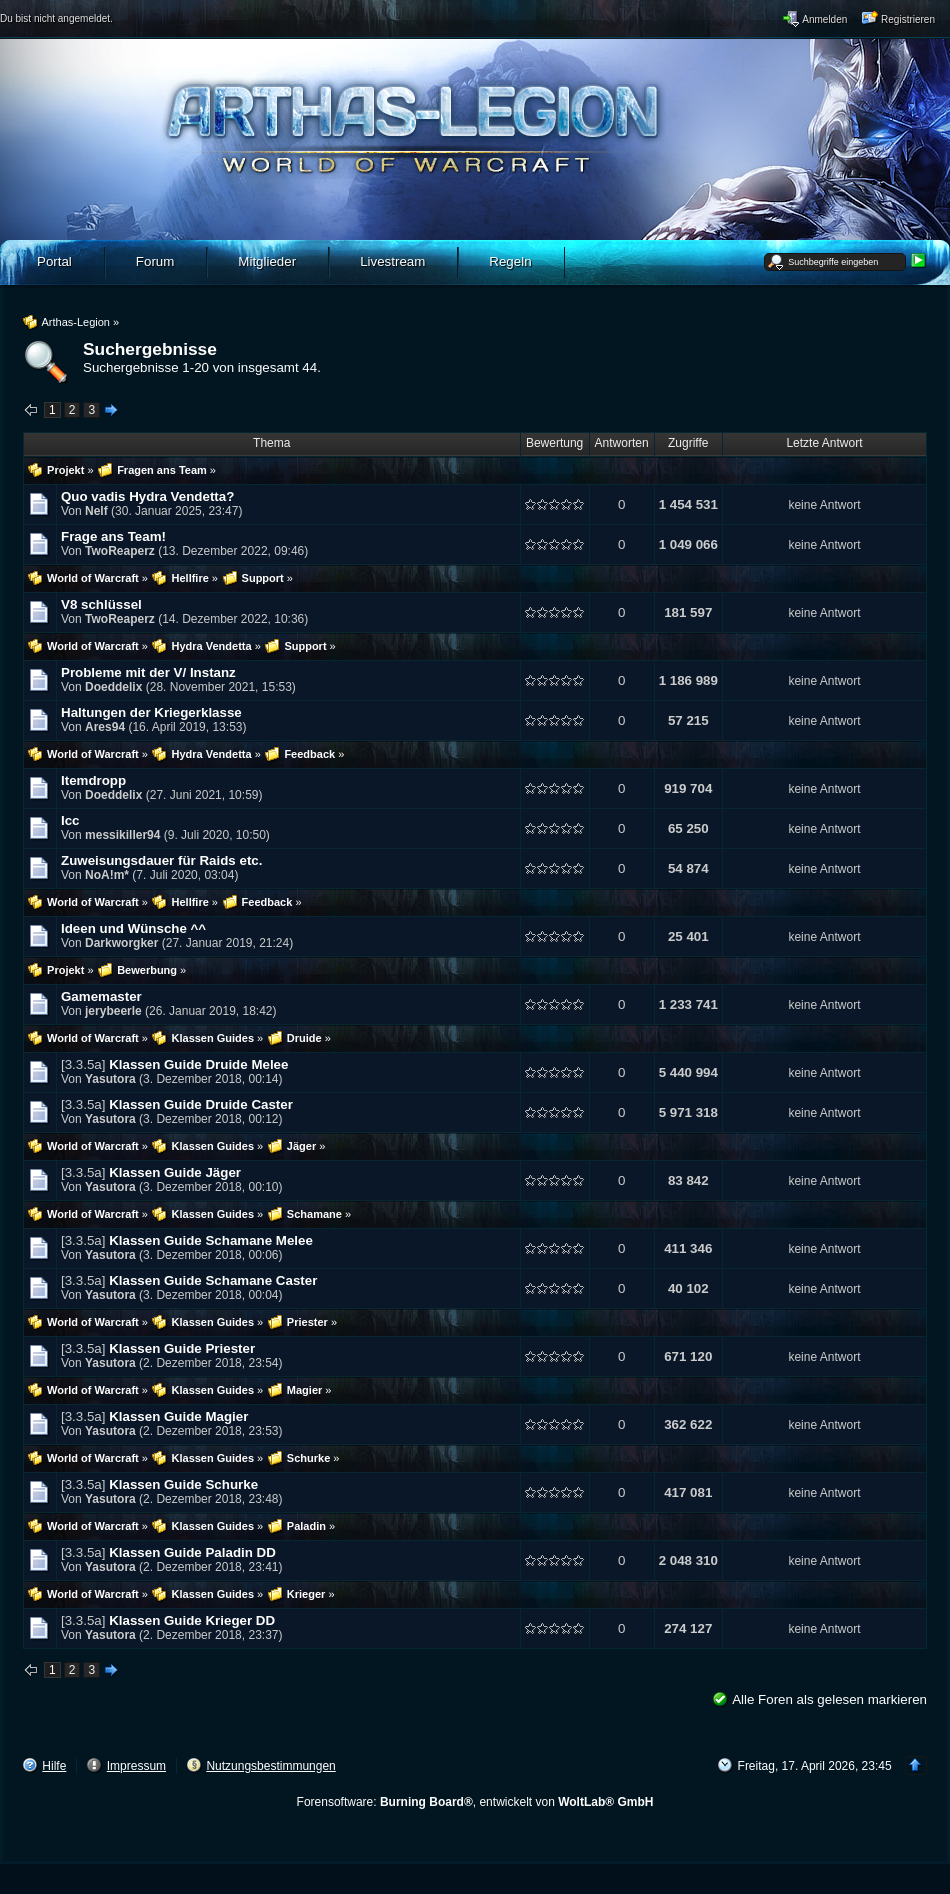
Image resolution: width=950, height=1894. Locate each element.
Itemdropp (93, 780)
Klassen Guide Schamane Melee (211, 1240)
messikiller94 (122, 835)
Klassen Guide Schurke (183, 1484)
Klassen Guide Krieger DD (192, 1620)
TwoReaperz (120, 551)
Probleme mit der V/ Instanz (148, 672)
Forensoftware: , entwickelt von (475, 1802)
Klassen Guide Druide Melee (198, 1064)
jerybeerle (113, 1011)
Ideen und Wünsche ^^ (133, 928)
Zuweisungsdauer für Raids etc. (161, 860)
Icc (70, 820)
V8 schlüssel (101, 604)
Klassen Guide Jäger (175, 1172)
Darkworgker (121, 943)
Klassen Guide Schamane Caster (213, 1280)
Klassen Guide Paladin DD (192, 1552)
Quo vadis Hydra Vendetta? (147, 496)
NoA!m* (107, 875)
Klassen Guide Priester (182, 1348)
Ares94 (105, 727)
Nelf (96, 511)
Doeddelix (113, 687)
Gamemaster (101, 996)
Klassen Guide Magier (178, 1416)
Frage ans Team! (113, 536)
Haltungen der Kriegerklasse (151, 712)
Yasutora (110, 1079)
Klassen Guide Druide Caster (201, 1104)
